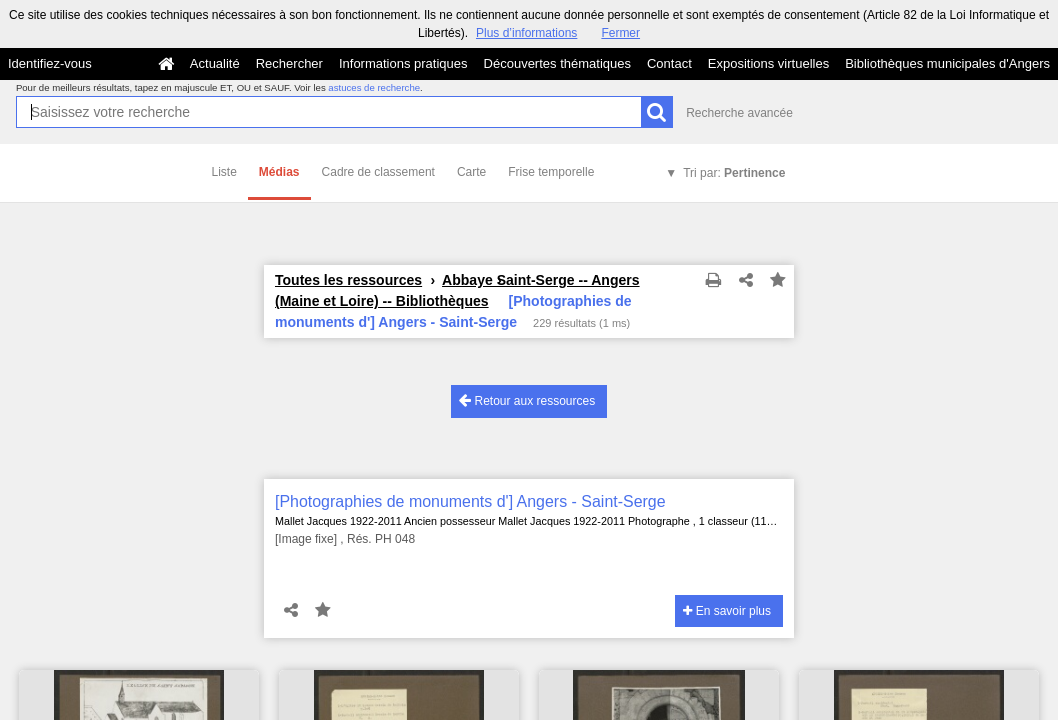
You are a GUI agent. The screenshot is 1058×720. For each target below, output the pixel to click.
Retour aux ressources (527, 400)
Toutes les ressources (348, 280)
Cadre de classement (378, 172)
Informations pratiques (403, 63)
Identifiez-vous (50, 63)
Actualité (215, 63)
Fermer (620, 33)
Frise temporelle (551, 172)
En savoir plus (727, 611)
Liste (224, 172)
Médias (279, 172)
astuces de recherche (374, 87)
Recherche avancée (739, 113)
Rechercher (289, 63)
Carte (471, 172)
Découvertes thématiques (557, 63)
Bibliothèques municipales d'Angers (947, 63)
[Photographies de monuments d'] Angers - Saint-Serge (470, 501)
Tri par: (734, 173)
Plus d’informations (526, 33)
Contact (669, 63)
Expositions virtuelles (768, 63)
